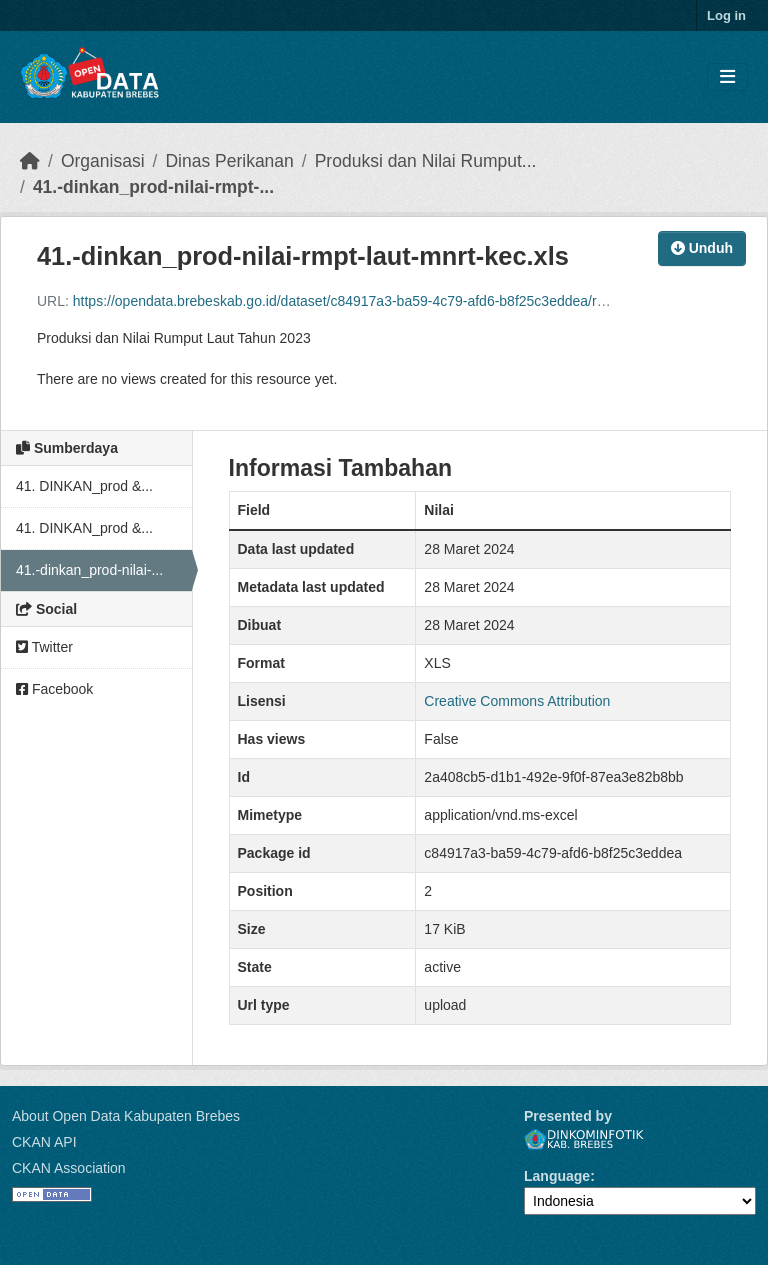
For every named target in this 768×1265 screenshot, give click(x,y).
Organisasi (103, 161)
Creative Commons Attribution (517, 701)
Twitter (44, 647)
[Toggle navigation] (727, 77)
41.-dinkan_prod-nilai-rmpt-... (153, 187)
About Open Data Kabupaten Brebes (126, 1116)
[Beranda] (30, 161)
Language (557, 1176)
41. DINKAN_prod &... (84, 486)
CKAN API (44, 1142)
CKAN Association (69, 1168)
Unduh (702, 248)
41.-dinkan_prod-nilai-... (89, 570)
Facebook (54, 689)
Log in (726, 15)
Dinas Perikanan (229, 161)
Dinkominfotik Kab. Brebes (584, 1139)
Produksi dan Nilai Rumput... (426, 161)
